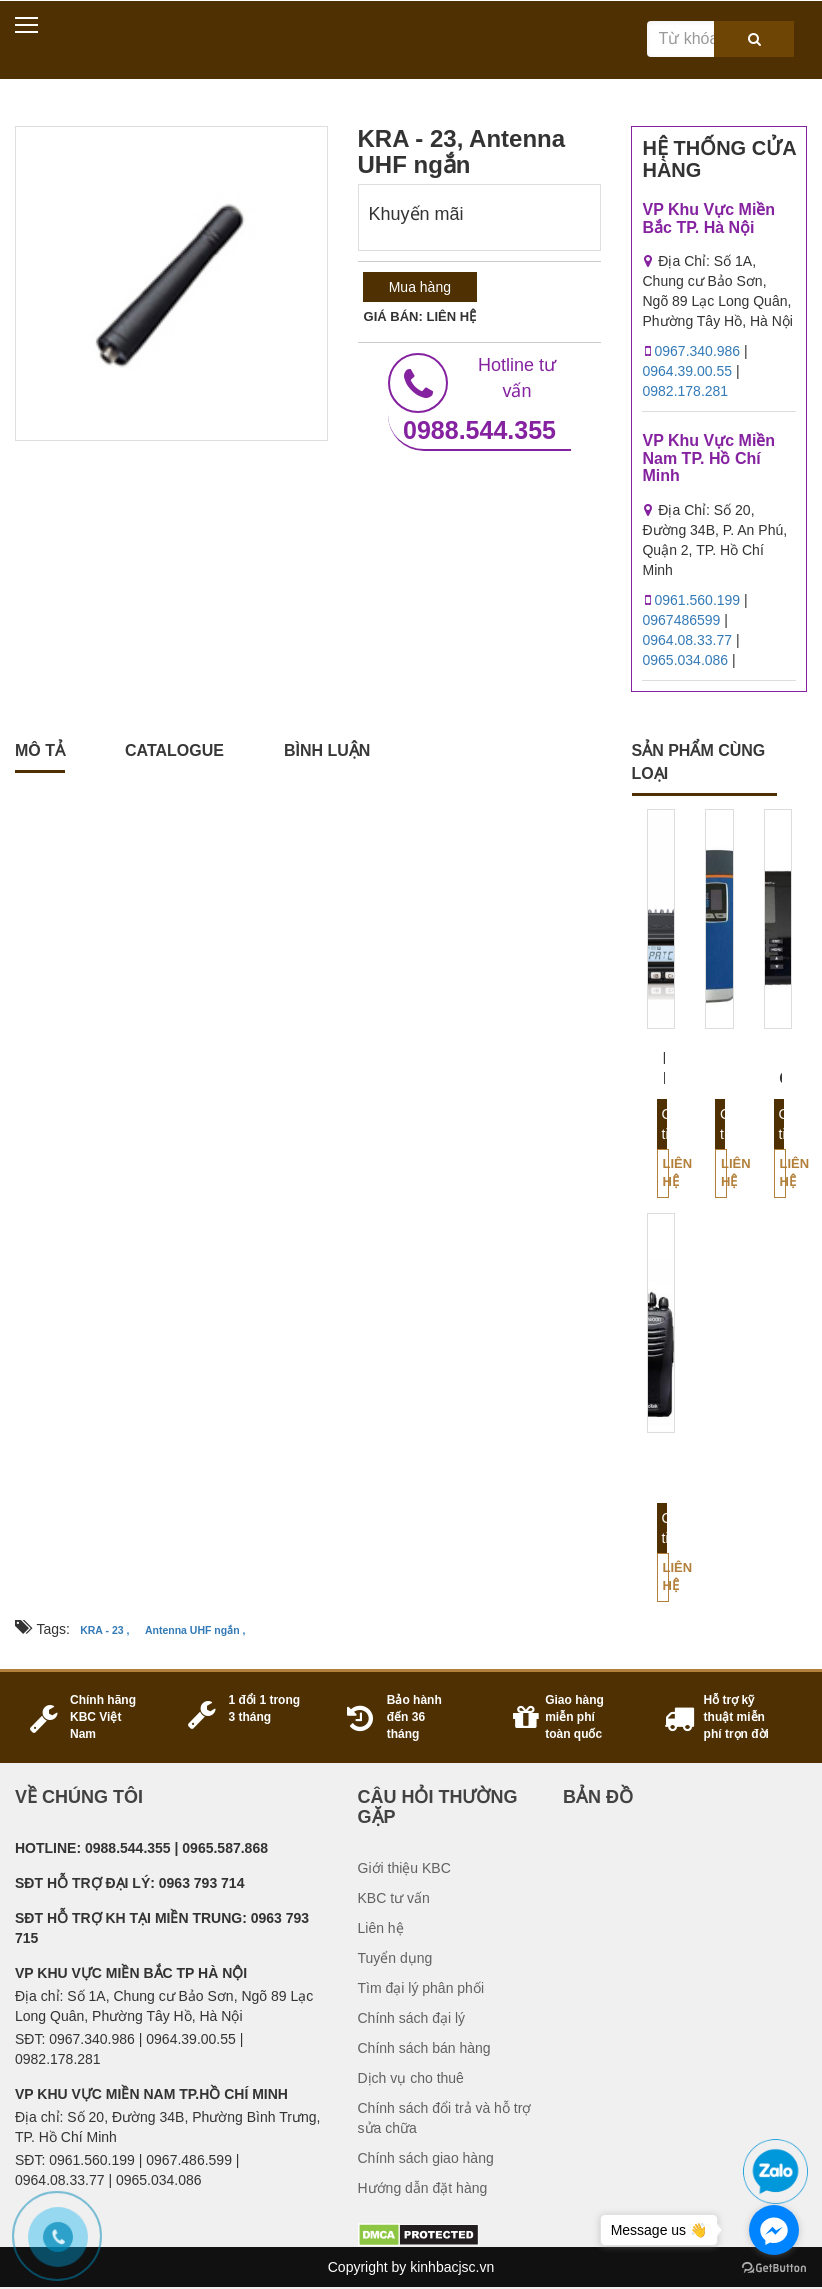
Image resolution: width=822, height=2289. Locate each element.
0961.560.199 (697, 600)
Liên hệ (666, 1173)
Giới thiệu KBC (404, 1868)
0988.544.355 (479, 398)
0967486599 (681, 620)
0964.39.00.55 (687, 371)
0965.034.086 (685, 660)
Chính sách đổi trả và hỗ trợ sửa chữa (445, 2118)
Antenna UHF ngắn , (195, 1630)
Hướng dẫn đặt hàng (423, 2188)
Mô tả (40, 750)
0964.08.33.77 (687, 640)
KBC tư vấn (394, 1898)
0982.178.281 (685, 391)
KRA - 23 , (104, 1630)
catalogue (174, 750)
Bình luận (327, 750)
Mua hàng (420, 287)
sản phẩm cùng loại (699, 762)
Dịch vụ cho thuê (411, 2078)
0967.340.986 (697, 351)
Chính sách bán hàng (424, 2048)
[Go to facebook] (774, 2230)
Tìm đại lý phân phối (421, 1988)
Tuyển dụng (395, 1958)
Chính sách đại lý (412, 2018)
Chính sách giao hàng (426, 2158)
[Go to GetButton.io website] (774, 2268)
